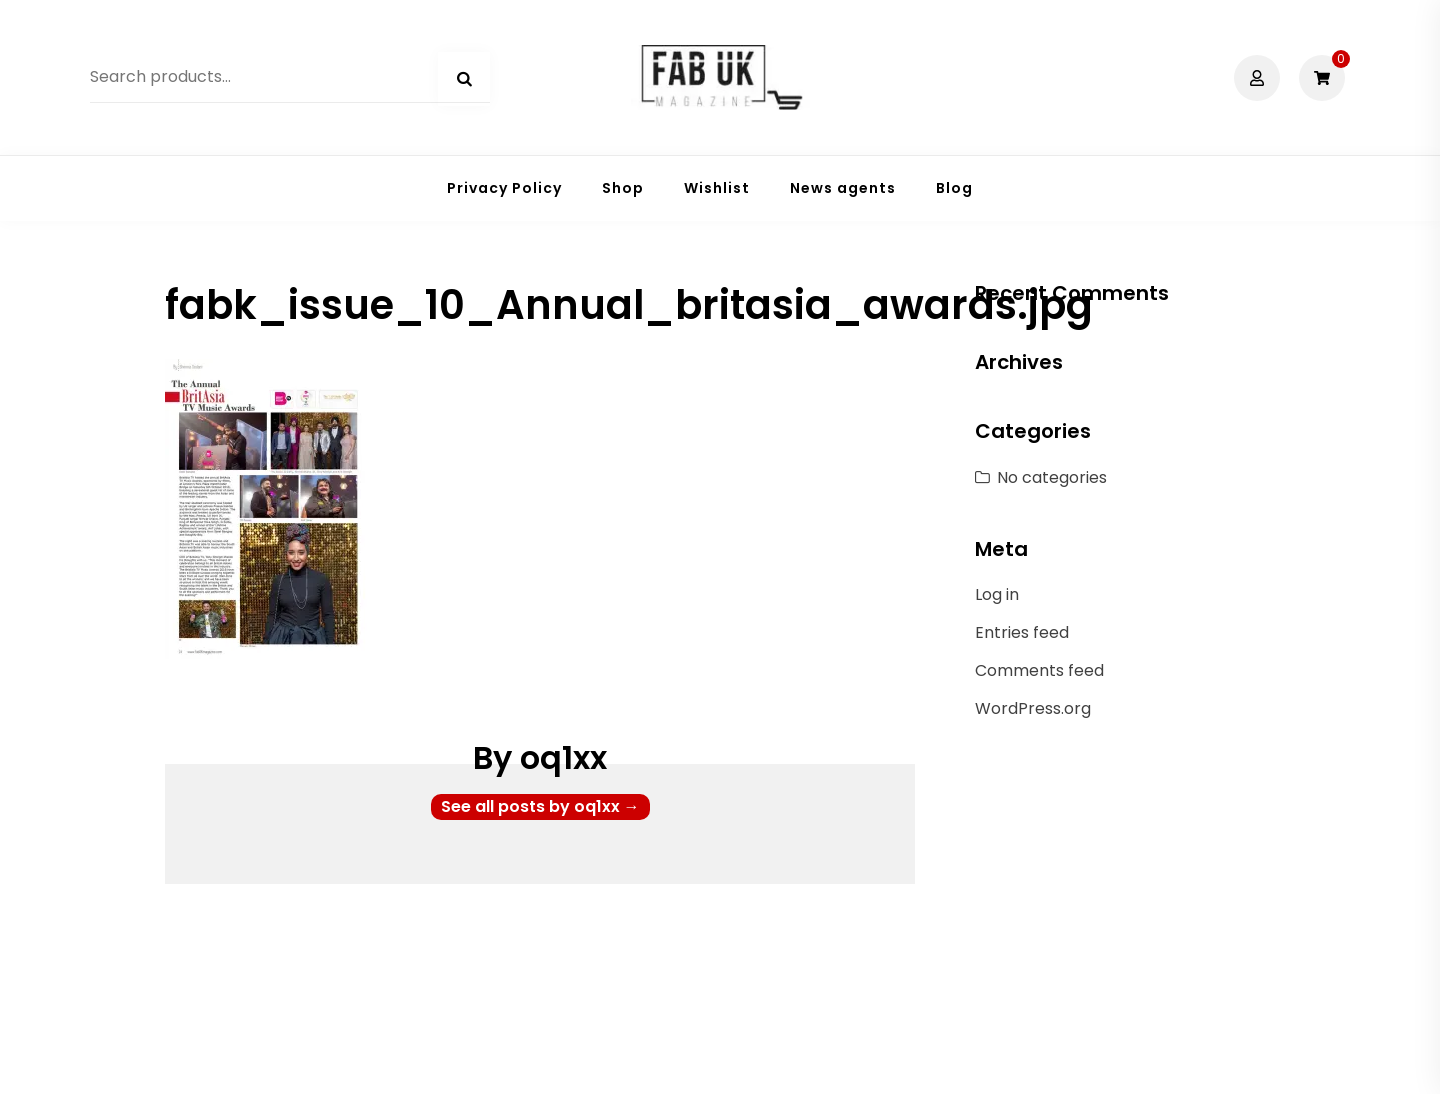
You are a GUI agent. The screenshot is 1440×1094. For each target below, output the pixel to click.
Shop (623, 188)
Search (464, 79)
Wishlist (717, 188)
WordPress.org (1033, 708)
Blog (954, 188)
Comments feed (1039, 670)
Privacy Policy (504, 188)
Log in (997, 594)
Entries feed (1022, 632)
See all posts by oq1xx (540, 806)
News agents (843, 188)
